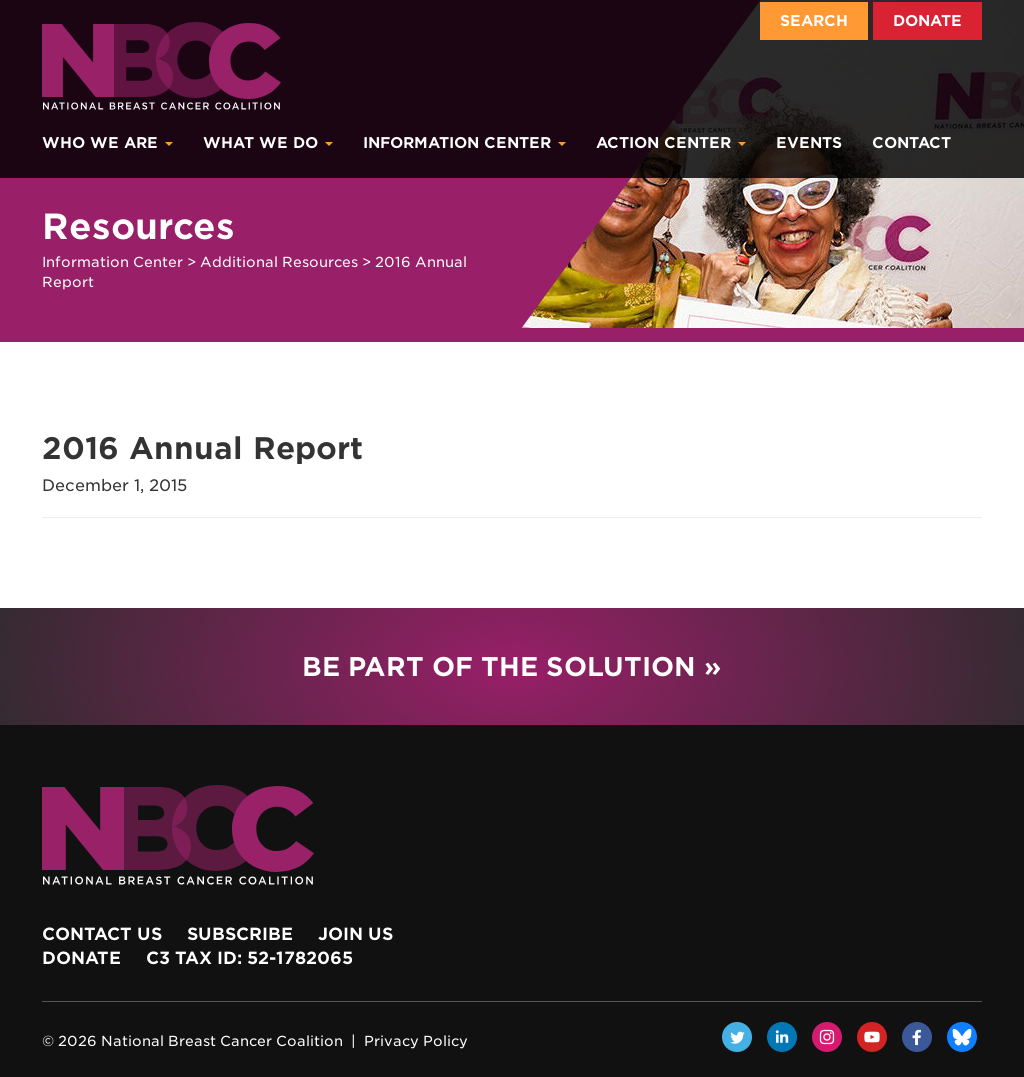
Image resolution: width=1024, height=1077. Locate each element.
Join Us (355, 934)
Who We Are (107, 143)
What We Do (268, 143)
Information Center (464, 143)
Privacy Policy (416, 1041)
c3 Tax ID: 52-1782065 (249, 958)
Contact (911, 143)
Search (814, 21)
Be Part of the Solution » (511, 666)
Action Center (671, 143)
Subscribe (240, 934)
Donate (927, 21)
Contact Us (102, 934)
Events (809, 143)
